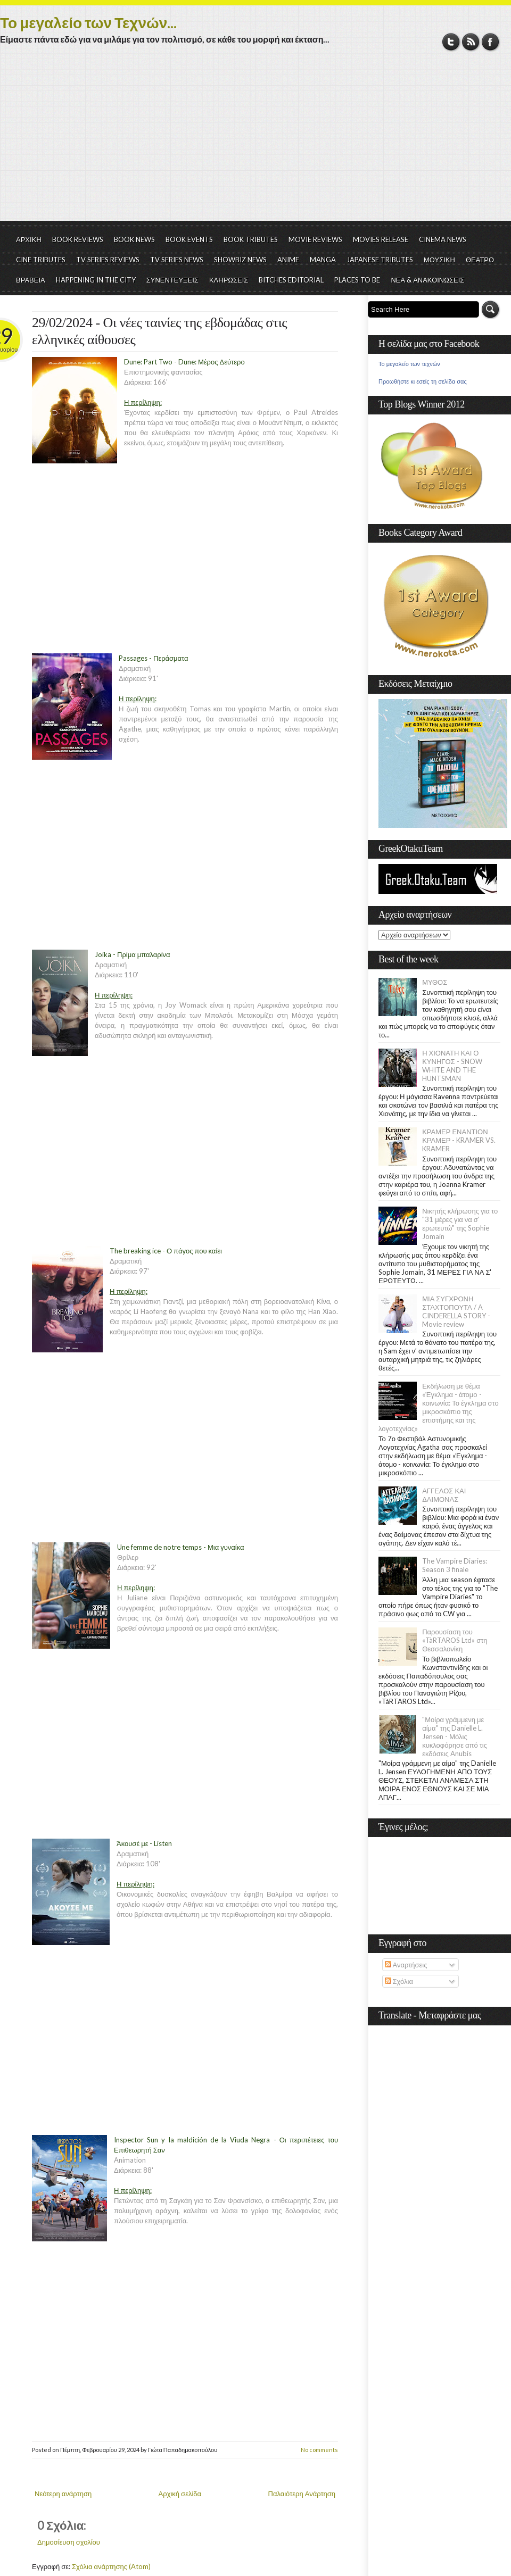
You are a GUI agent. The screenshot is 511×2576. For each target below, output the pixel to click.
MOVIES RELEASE (380, 239)
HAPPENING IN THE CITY (96, 280)
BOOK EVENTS (189, 239)
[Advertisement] (255, 141)
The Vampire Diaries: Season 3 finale (454, 1565)
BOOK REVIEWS (77, 239)
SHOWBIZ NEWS (240, 259)
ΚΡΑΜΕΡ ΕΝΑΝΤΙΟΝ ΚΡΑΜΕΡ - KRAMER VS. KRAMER (459, 1140)
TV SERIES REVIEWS (107, 259)
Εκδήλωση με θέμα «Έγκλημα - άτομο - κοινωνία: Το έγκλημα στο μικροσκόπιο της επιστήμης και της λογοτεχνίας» (438, 1407)
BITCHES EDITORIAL (291, 280)
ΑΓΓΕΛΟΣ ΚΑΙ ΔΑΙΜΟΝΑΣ (444, 1494)
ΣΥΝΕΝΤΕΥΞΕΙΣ (172, 280)
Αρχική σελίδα (180, 2493)
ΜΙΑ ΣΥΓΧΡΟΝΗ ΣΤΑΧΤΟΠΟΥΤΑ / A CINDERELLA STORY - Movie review (456, 1311)
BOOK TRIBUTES (251, 239)
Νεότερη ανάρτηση (63, 2493)
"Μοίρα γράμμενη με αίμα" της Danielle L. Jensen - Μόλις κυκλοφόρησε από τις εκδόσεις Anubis (454, 1736)
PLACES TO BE (357, 280)
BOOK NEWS (134, 239)
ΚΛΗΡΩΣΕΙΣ (229, 280)
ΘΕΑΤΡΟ (480, 259)
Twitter (451, 42)
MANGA (323, 259)
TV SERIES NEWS (176, 259)
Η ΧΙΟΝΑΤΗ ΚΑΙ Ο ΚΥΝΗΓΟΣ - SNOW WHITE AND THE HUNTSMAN (452, 1066)
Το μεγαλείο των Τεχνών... (88, 22)
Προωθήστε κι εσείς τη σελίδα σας (422, 381)
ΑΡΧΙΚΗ (29, 239)
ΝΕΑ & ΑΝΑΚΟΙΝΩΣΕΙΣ (427, 280)
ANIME (288, 259)
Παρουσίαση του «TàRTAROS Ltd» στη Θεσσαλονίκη (454, 1640)
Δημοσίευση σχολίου (68, 2542)
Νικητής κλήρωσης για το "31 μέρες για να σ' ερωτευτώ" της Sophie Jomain (460, 1224)
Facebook (490, 42)
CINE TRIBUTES (40, 259)
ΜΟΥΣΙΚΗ (439, 259)
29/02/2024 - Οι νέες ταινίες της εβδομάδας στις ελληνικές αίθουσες (159, 331)
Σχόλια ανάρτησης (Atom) (111, 2566)
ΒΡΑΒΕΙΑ (30, 280)
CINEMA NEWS (442, 239)
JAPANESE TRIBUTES (380, 259)
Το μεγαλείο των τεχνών (409, 364)
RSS (471, 42)
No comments (319, 2449)
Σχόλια (399, 1981)
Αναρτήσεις (406, 1964)
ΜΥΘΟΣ (434, 982)
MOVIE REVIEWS (315, 239)
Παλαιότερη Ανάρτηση (302, 2493)
